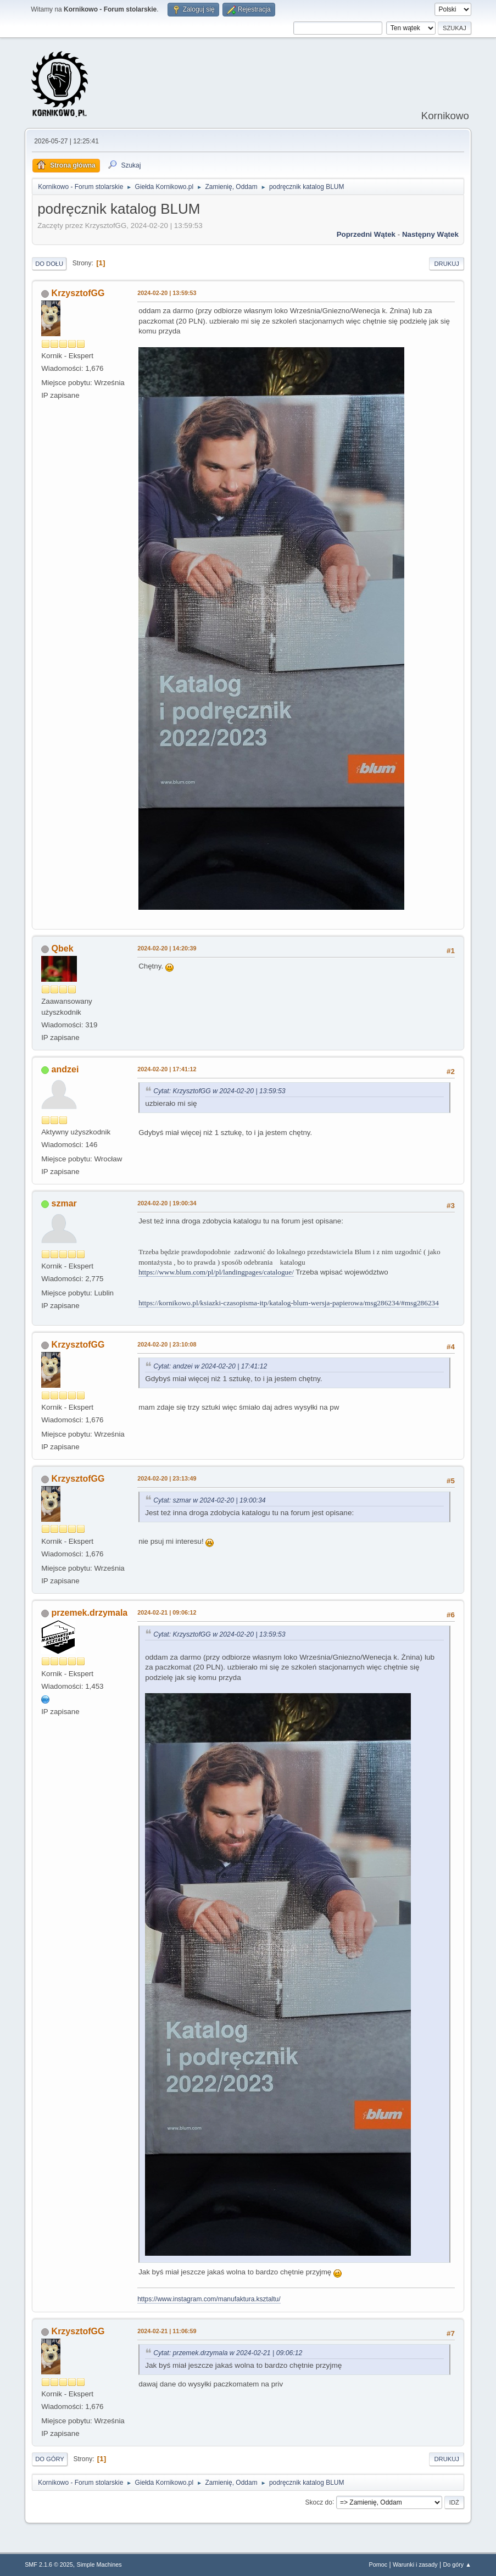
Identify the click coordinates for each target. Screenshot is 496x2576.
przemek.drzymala (90, 1612)
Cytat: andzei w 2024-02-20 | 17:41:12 (210, 1366)
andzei (65, 1069)
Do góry (49, 2459)
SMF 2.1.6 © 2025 (49, 2564)
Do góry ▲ (457, 2564)
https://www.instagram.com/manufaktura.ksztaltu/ (208, 2299)
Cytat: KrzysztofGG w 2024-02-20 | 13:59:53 (219, 1091)
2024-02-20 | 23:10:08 (166, 1344)
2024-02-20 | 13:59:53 (166, 293)
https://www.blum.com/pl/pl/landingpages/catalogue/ (216, 1272)
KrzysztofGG (78, 293)
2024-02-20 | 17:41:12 (166, 1069)
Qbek (63, 948)
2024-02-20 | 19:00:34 (166, 1203)
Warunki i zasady (415, 2564)
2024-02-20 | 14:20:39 (166, 948)
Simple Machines (98, 2564)
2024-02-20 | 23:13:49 (166, 1478)
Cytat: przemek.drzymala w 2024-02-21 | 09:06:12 (227, 2353)
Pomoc (378, 2564)
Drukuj (446, 263)
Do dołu (49, 263)
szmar (64, 1203)
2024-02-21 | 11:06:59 (166, 2331)
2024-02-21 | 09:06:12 (166, 1612)
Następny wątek (430, 234)
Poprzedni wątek (366, 234)
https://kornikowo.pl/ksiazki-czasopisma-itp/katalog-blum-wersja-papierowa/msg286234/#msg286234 (288, 1303)
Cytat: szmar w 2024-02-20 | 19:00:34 (209, 1500)
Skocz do (318, 2502)
